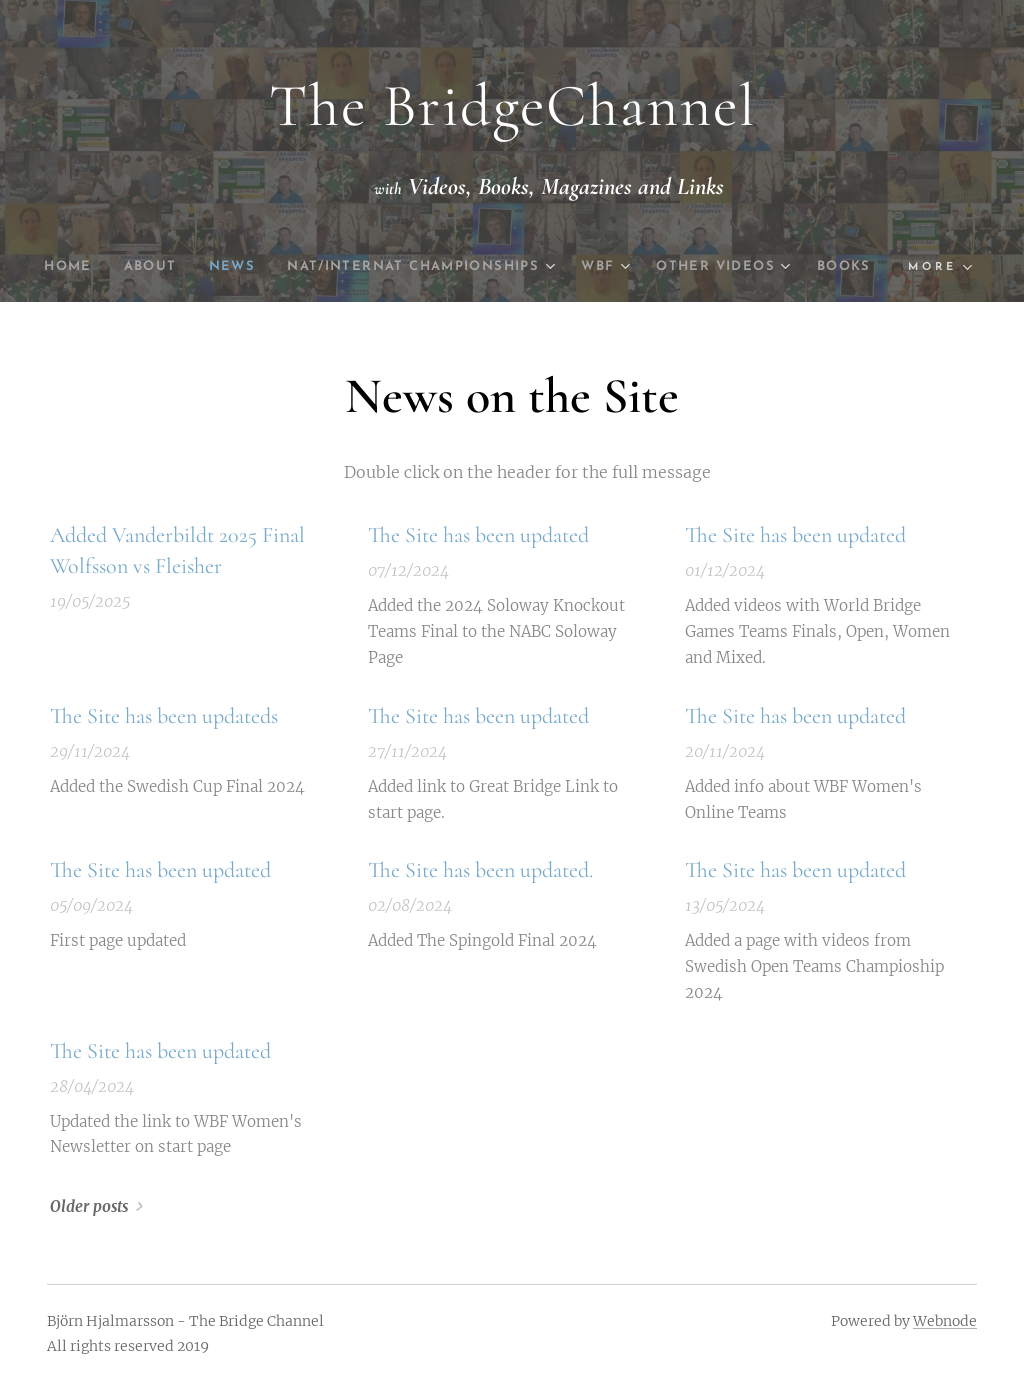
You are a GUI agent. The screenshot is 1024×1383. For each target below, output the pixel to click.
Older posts (89, 1207)
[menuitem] (89, 267)
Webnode (945, 1321)
